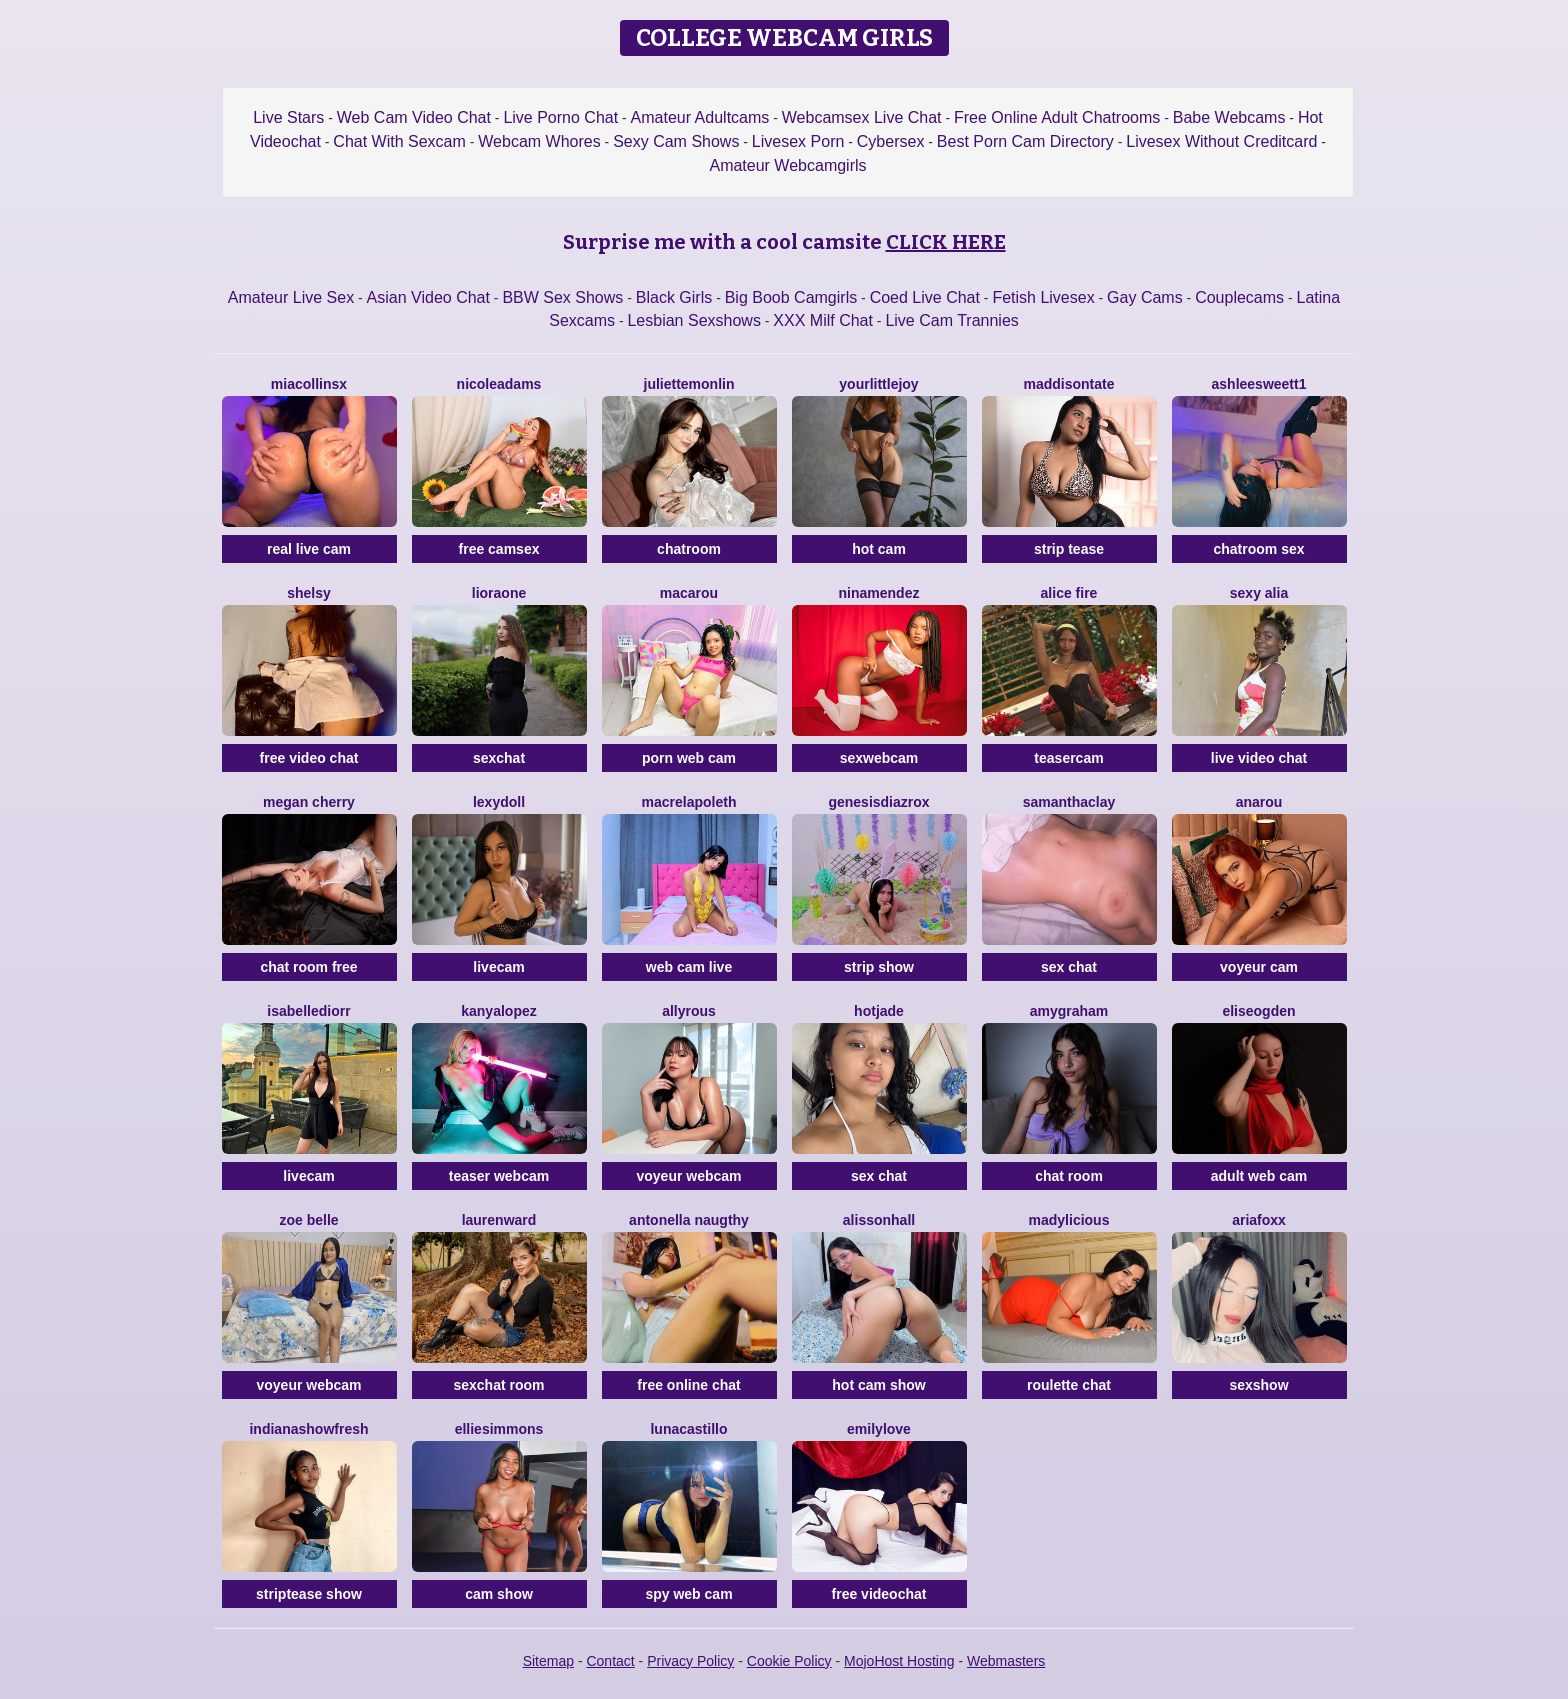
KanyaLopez (498, 1011)
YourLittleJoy (878, 384)
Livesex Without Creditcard (1221, 141)
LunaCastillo (688, 1429)
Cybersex (891, 141)
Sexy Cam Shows (676, 141)
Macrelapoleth (689, 802)
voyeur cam (1259, 967)
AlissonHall (879, 1220)
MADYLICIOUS (1069, 1220)
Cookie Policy (789, 1661)
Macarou (689, 593)
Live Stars (288, 117)
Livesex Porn (798, 141)
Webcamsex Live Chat (862, 117)
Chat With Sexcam (399, 141)
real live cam (309, 549)
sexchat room (498, 1385)
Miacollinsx (309, 384)
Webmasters (1006, 1661)
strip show (879, 967)
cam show (499, 1594)
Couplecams (1239, 297)
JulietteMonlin (689, 384)
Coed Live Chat (925, 297)
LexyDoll (499, 802)
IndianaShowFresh (308, 1429)
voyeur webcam (688, 1176)
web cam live (689, 967)
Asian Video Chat (428, 297)
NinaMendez (879, 593)
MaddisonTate (1068, 384)
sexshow (1258, 1385)
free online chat (688, 1385)
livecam (498, 967)
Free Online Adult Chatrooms (1057, 117)
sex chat (1069, 967)
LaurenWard (499, 1220)
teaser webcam (499, 1176)
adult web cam (1259, 1176)
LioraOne (499, 593)
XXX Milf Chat (823, 320)
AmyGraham (1069, 1011)
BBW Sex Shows (562, 297)
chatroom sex (1258, 549)
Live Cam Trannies (951, 320)
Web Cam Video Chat (414, 117)
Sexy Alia (1259, 593)
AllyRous (689, 1011)
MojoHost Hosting (899, 1661)
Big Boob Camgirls (791, 297)
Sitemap (548, 1661)
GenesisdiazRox (878, 802)
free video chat (309, 758)
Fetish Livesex (1043, 297)
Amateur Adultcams (700, 117)
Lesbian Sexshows (693, 320)
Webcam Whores (539, 141)
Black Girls (674, 297)
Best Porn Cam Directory (1025, 141)
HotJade (879, 1011)
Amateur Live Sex (291, 297)
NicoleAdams (499, 384)
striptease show (309, 1594)
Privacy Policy (690, 1661)
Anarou (1259, 802)
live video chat (1259, 758)
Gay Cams (1145, 297)
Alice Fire (1069, 593)
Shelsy (309, 593)
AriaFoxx (1259, 1220)
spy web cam (688, 1594)
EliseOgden (1258, 1011)
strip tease (1069, 549)
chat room (1069, 1176)
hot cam (879, 549)
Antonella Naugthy (689, 1220)
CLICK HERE (946, 242)
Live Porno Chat (560, 117)
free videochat (879, 1594)
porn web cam (689, 758)
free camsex (499, 549)
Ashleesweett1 (1259, 384)
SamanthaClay (1069, 802)
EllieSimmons (499, 1429)
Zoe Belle (308, 1220)
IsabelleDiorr (308, 1011)
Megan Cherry (309, 802)
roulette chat (1069, 1385)
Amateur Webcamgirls (787, 165)
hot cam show (878, 1385)
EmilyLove (879, 1429)
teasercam (1068, 758)
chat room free (308, 967)
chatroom (689, 549)
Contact (610, 1661)
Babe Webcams (1229, 117)
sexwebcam (879, 758)
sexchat (499, 758)
